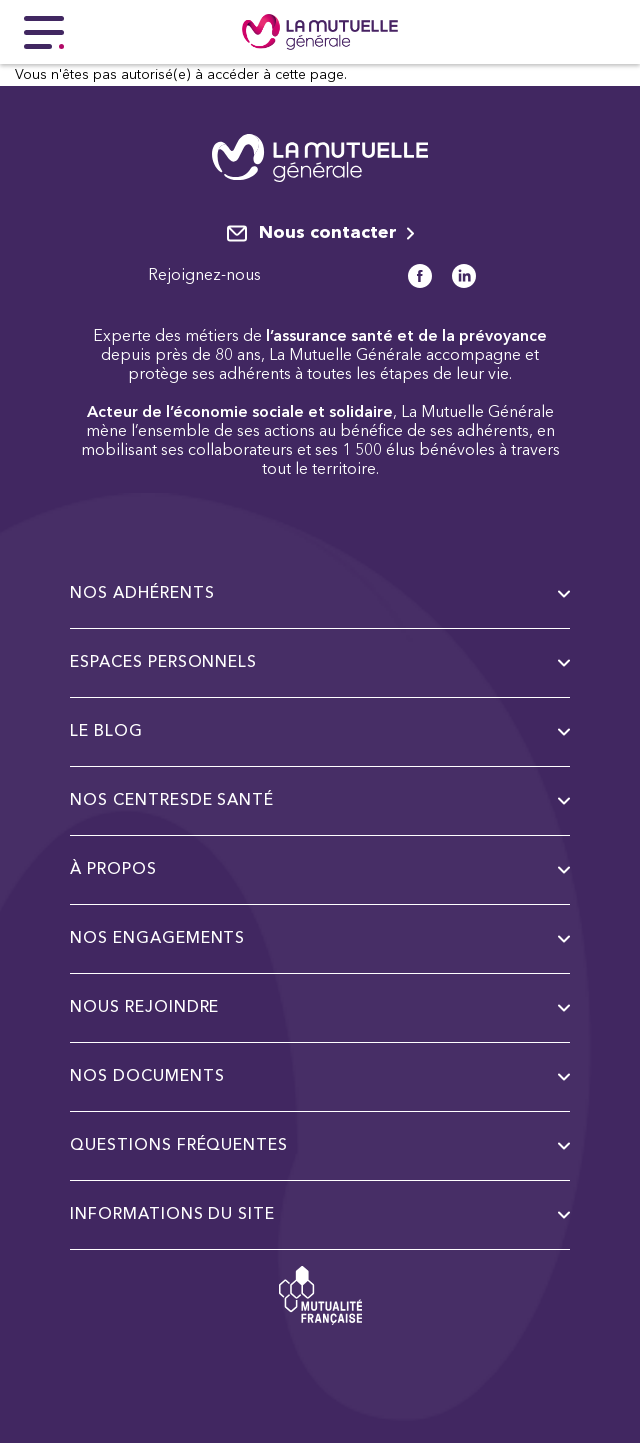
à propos (320, 870)
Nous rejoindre (320, 1008)
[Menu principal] (44, 32)
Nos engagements (320, 939)
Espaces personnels (320, 663)
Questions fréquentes (320, 1146)
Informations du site (320, 1215)
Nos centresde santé (320, 801)
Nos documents (320, 1077)
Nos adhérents (320, 594)
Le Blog (320, 732)
